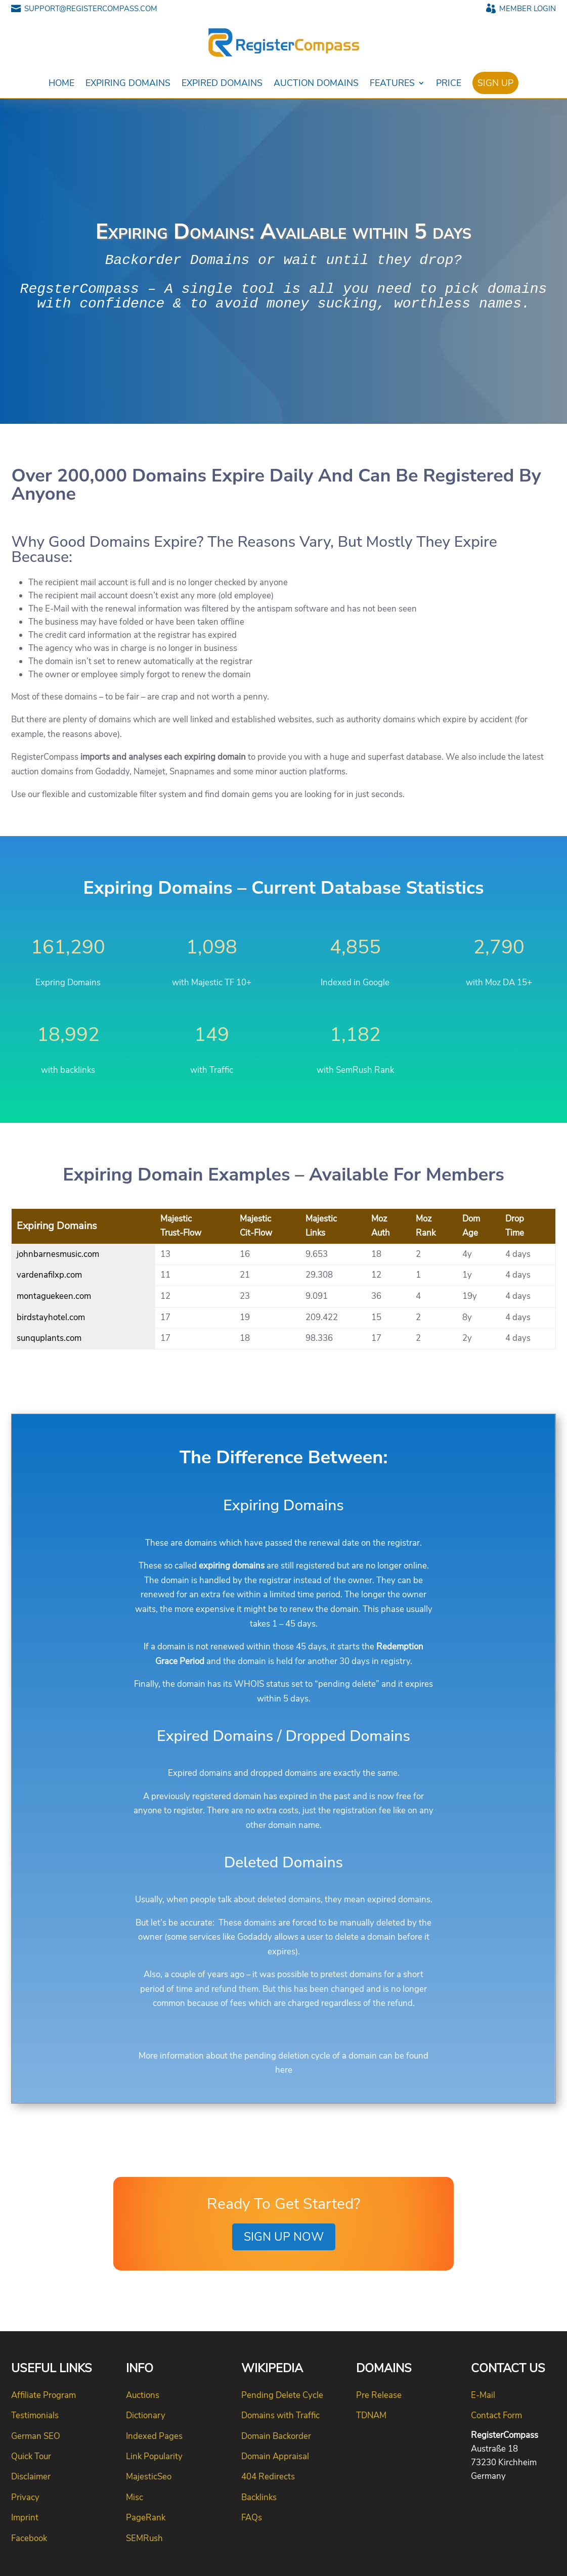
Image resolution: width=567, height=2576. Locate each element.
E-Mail (483, 2395)
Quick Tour (31, 2456)
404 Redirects (268, 2476)
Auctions (142, 2395)
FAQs (251, 2517)
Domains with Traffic (280, 2415)
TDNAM (371, 2415)
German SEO (35, 2436)
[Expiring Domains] (283, 1278)
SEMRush (144, 2538)
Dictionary (145, 2415)
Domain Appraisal (275, 2456)
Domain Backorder (276, 2436)
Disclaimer (31, 2476)
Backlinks (259, 2497)
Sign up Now (284, 2237)
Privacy (25, 2497)
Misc (134, 2497)
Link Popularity (154, 2456)
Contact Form (496, 2415)
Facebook (29, 2538)
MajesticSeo (148, 2476)
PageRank (145, 2517)
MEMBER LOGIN (521, 9)
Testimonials (35, 2415)
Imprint (24, 2517)
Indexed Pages (154, 2436)
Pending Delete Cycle (282, 2395)
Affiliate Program (43, 2395)
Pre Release (379, 2395)
